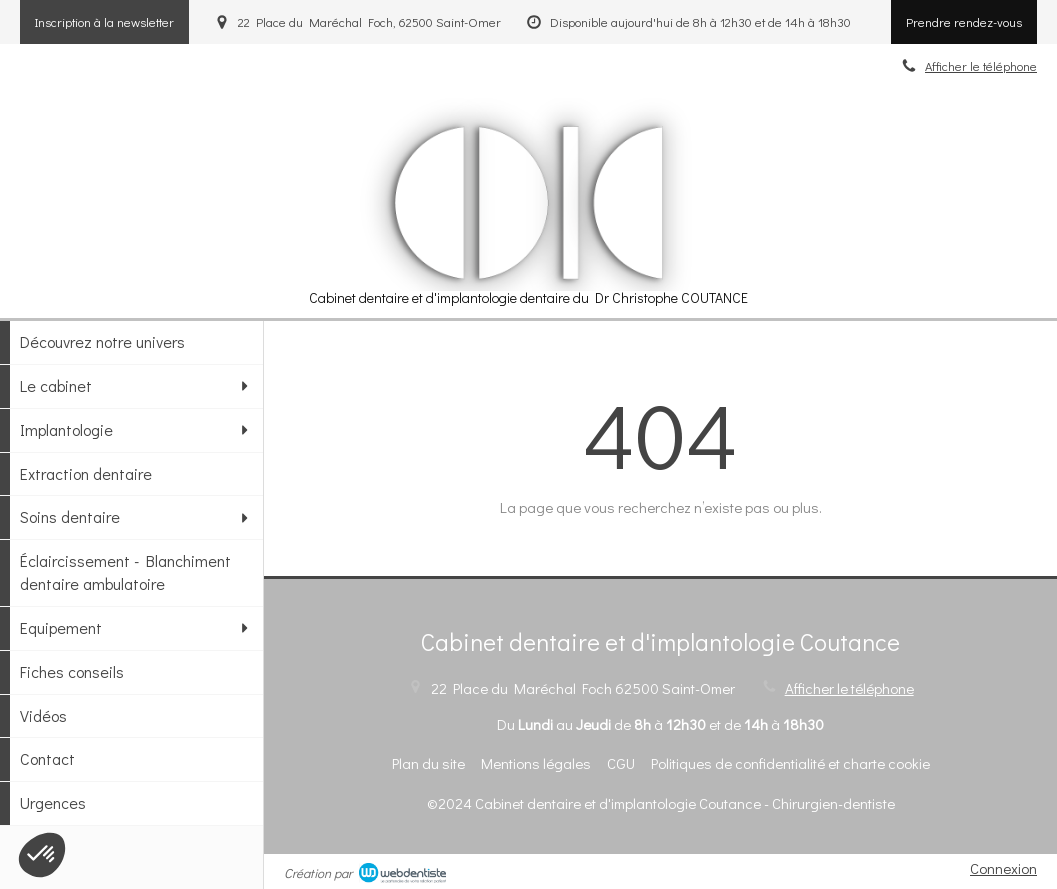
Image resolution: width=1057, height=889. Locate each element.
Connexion (1003, 868)
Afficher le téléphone (849, 688)
